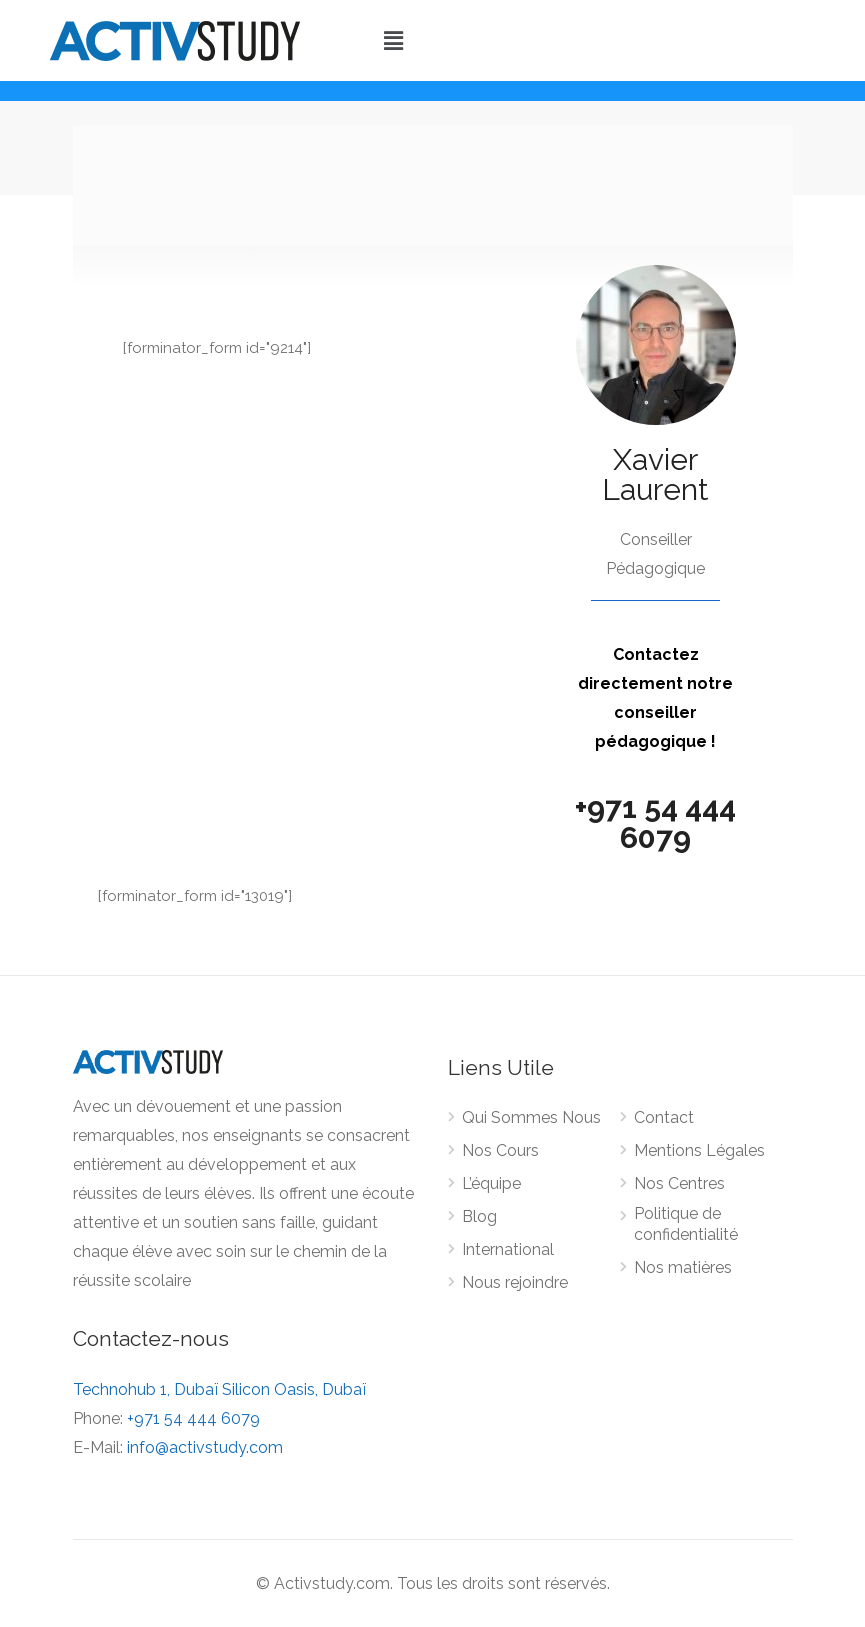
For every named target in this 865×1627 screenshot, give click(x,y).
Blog (479, 1216)
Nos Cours (500, 1150)
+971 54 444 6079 (655, 822)
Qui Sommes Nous (531, 1117)
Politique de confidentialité (686, 1224)
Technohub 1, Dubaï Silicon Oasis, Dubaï (219, 1389)
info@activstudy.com (205, 1447)
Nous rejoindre (515, 1282)
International (508, 1249)
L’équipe (491, 1183)
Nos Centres (679, 1183)
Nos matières (683, 1267)
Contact (664, 1117)
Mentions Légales (699, 1150)
